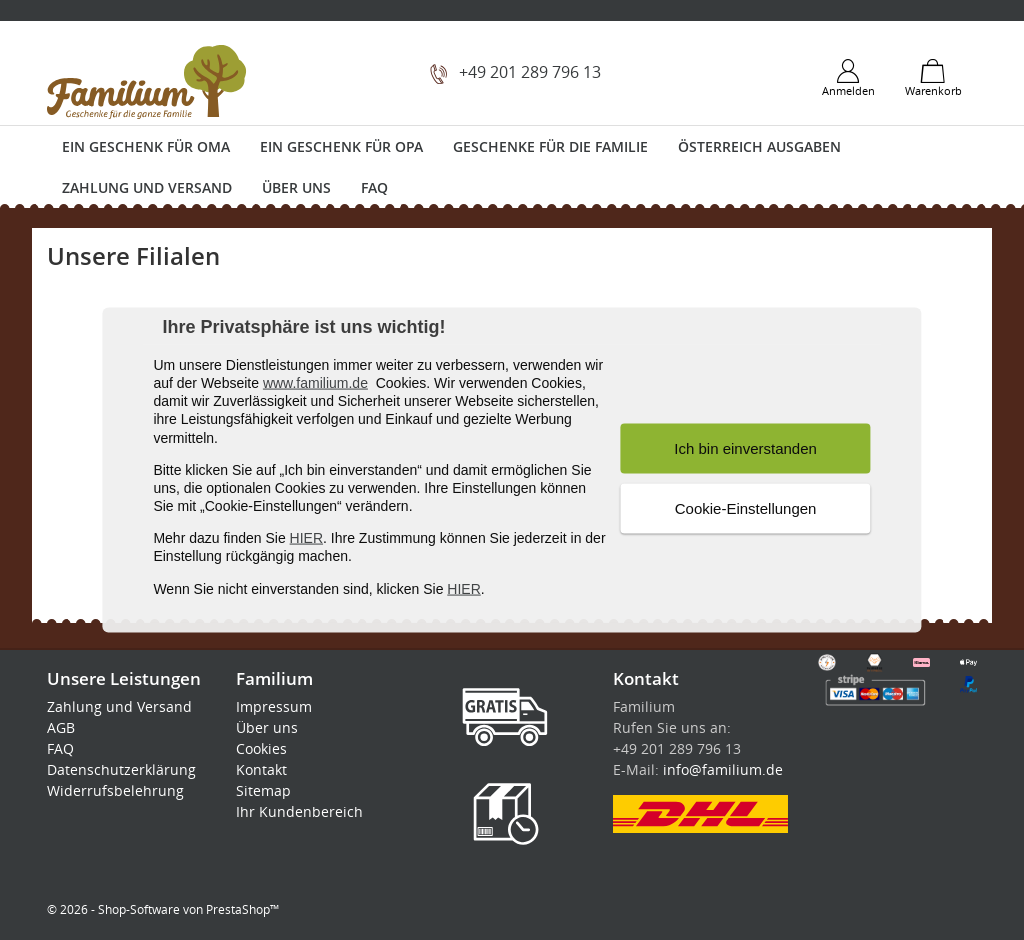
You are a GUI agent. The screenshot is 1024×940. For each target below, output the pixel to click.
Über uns (296, 187)
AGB (61, 727)
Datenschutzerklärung (121, 769)
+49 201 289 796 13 (530, 72)
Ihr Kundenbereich (299, 811)
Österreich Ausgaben (759, 146)
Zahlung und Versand (147, 187)
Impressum (274, 706)
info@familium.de (723, 769)
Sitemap (263, 790)
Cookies (261, 748)
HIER (306, 538)
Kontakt (261, 769)
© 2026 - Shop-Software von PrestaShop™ (163, 909)
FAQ (374, 187)
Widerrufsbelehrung (115, 790)
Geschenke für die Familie (550, 146)
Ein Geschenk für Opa (341, 146)
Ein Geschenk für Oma (146, 146)
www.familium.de (315, 383)
